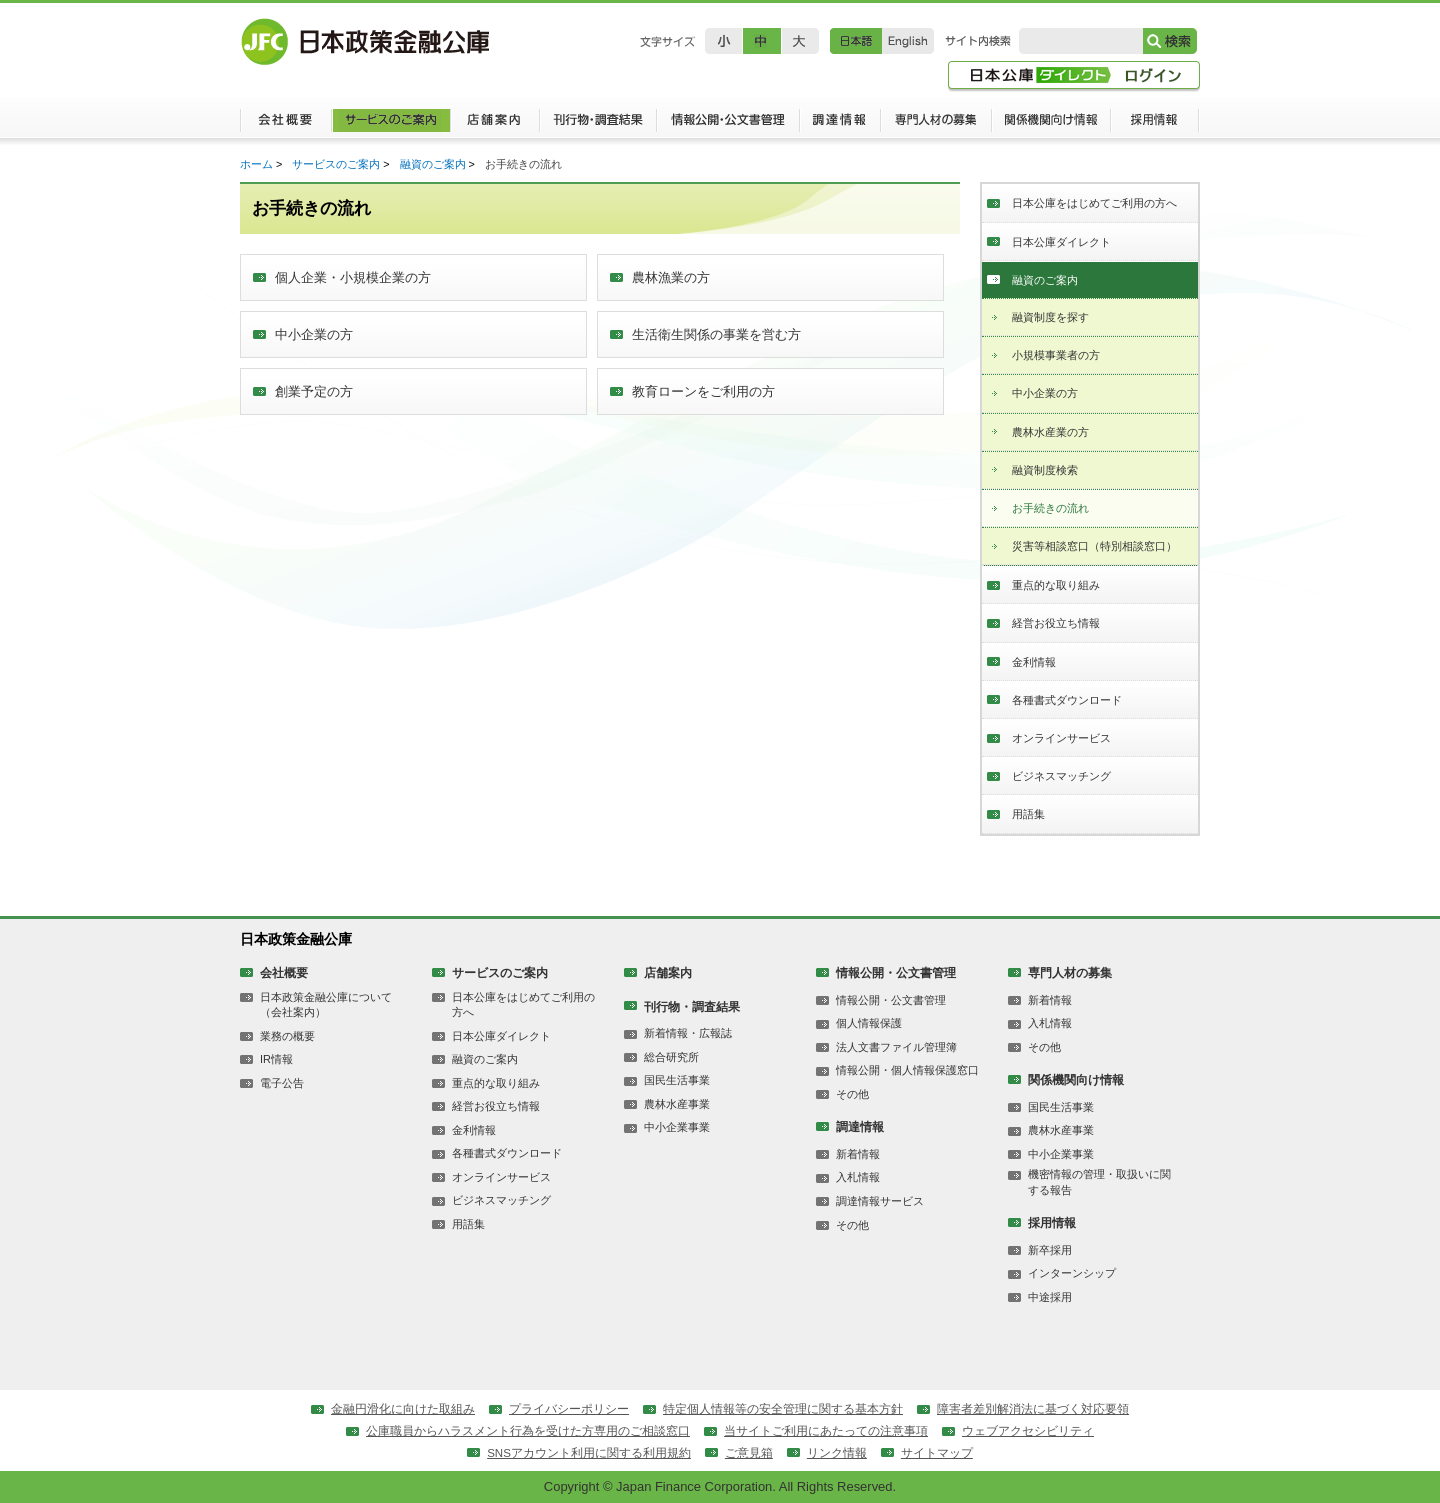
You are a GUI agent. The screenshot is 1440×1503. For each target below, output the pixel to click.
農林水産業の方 (1050, 432)
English (908, 41)
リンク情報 (837, 1453)
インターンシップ (1072, 1273)
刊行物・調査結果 (597, 125)
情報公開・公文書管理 (727, 125)
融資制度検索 (1045, 470)
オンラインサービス (1061, 738)
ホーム (256, 164)
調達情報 (839, 125)
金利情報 (1034, 662)
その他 (852, 1094)
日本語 (856, 41)
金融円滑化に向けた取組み (403, 1409)
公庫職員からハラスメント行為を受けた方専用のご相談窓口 (528, 1431)
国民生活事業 (677, 1080)
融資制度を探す (1050, 317)
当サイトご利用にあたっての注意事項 (826, 1431)
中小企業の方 (1045, 393)
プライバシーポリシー (569, 1409)
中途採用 (1050, 1297)
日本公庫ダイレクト (1061, 242)
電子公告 (282, 1083)
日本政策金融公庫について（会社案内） (326, 1004)
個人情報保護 (869, 1023)
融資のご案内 (433, 164)
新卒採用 (1050, 1250)
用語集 (1028, 814)
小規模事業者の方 (1056, 355)
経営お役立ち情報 (1056, 623)
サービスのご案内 (390, 125)
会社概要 (285, 125)
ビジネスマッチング (1061, 776)
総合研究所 (671, 1057)
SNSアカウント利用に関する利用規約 (589, 1453)
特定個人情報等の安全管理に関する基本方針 (783, 1409)
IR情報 (276, 1059)
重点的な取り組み (1056, 585)
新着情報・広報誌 (688, 1033)
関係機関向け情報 (1051, 125)
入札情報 (858, 1177)
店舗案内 (494, 125)
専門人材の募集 (936, 125)
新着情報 (858, 1154)
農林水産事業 (677, 1104)
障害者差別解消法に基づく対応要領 (1033, 1409)
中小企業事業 (677, 1127)
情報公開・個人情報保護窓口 (907, 1070)
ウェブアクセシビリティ (1028, 1431)
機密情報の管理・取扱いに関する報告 (1099, 1181)
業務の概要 (287, 1036)
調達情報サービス (880, 1201)
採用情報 (1155, 125)
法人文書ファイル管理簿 (896, 1047)
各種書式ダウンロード (1067, 700)
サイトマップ (937, 1453)
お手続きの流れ (1050, 508)
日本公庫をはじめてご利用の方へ (1094, 203)
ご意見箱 (749, 1453)
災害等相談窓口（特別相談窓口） (1094, 546)
